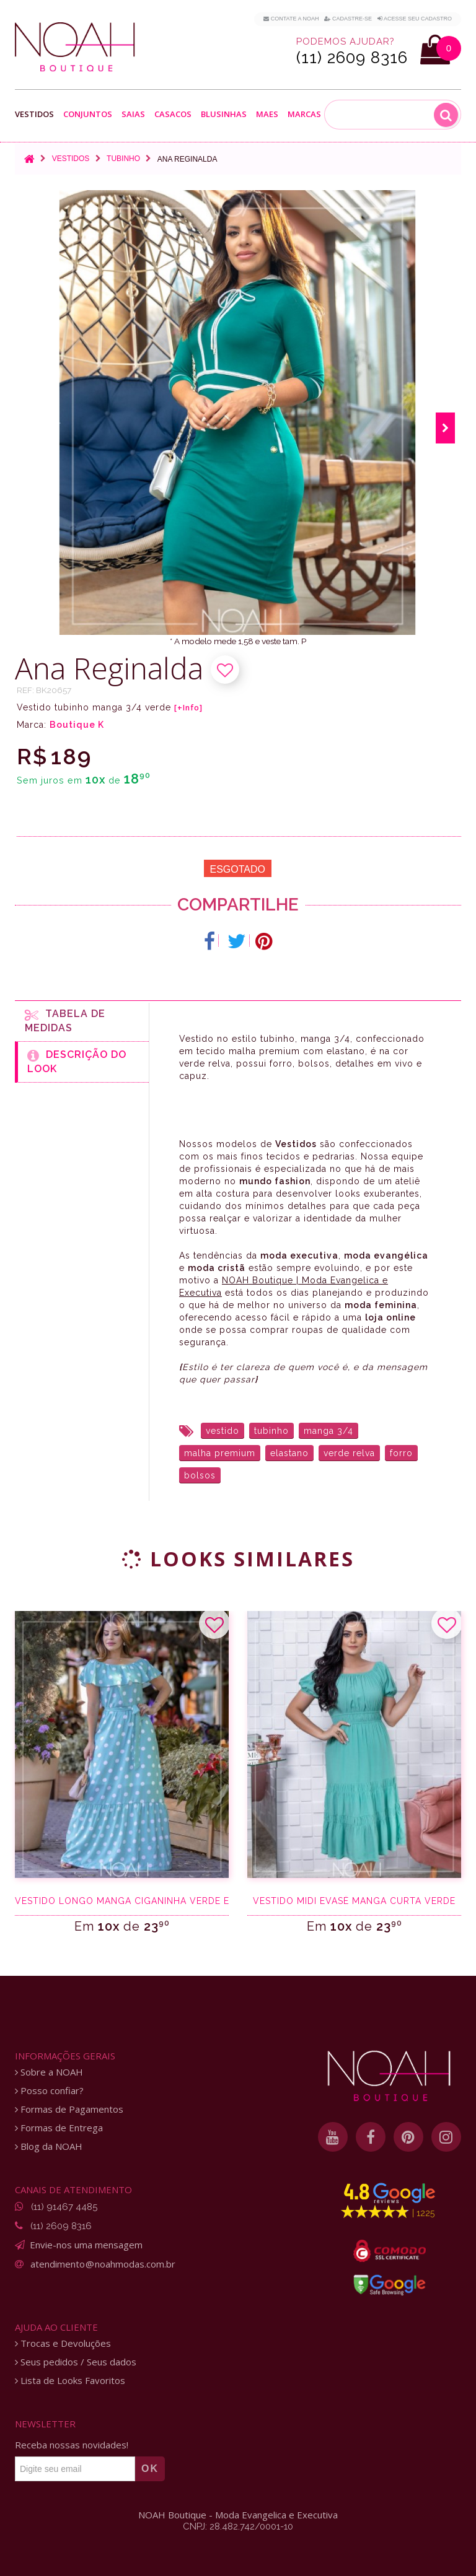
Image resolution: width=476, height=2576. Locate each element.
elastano (289, 1453)
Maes (267, 114)
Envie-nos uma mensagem (86, 2244)
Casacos (173, 114)
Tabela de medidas (65, 1021)
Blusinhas (224, 114)
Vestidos (34, 114)
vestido (222, 1431)
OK (150, 2468)
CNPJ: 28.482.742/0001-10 (238, 2526)
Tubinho (123, 158)
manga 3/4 (328, 1431)
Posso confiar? (49, 2091)
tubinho (271, 1431)
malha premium (219, 1453)
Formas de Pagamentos (69, 2109)
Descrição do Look (76, 1062)
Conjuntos (87, 114)
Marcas (304, 114)
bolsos (200, 1475)
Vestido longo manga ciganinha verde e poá (122, 1901)
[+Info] (188, 708)
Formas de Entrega (59, 2128)
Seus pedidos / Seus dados (75, 2362)
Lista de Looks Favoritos (70, 2380)
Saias (133, 114)
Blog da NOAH (48, 2146)
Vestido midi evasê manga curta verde (354, 1901)
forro (401, 1453)
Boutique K (77, 725)
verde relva (349, 1453)
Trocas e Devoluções (63, 2343)
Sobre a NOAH (49, 2072)
